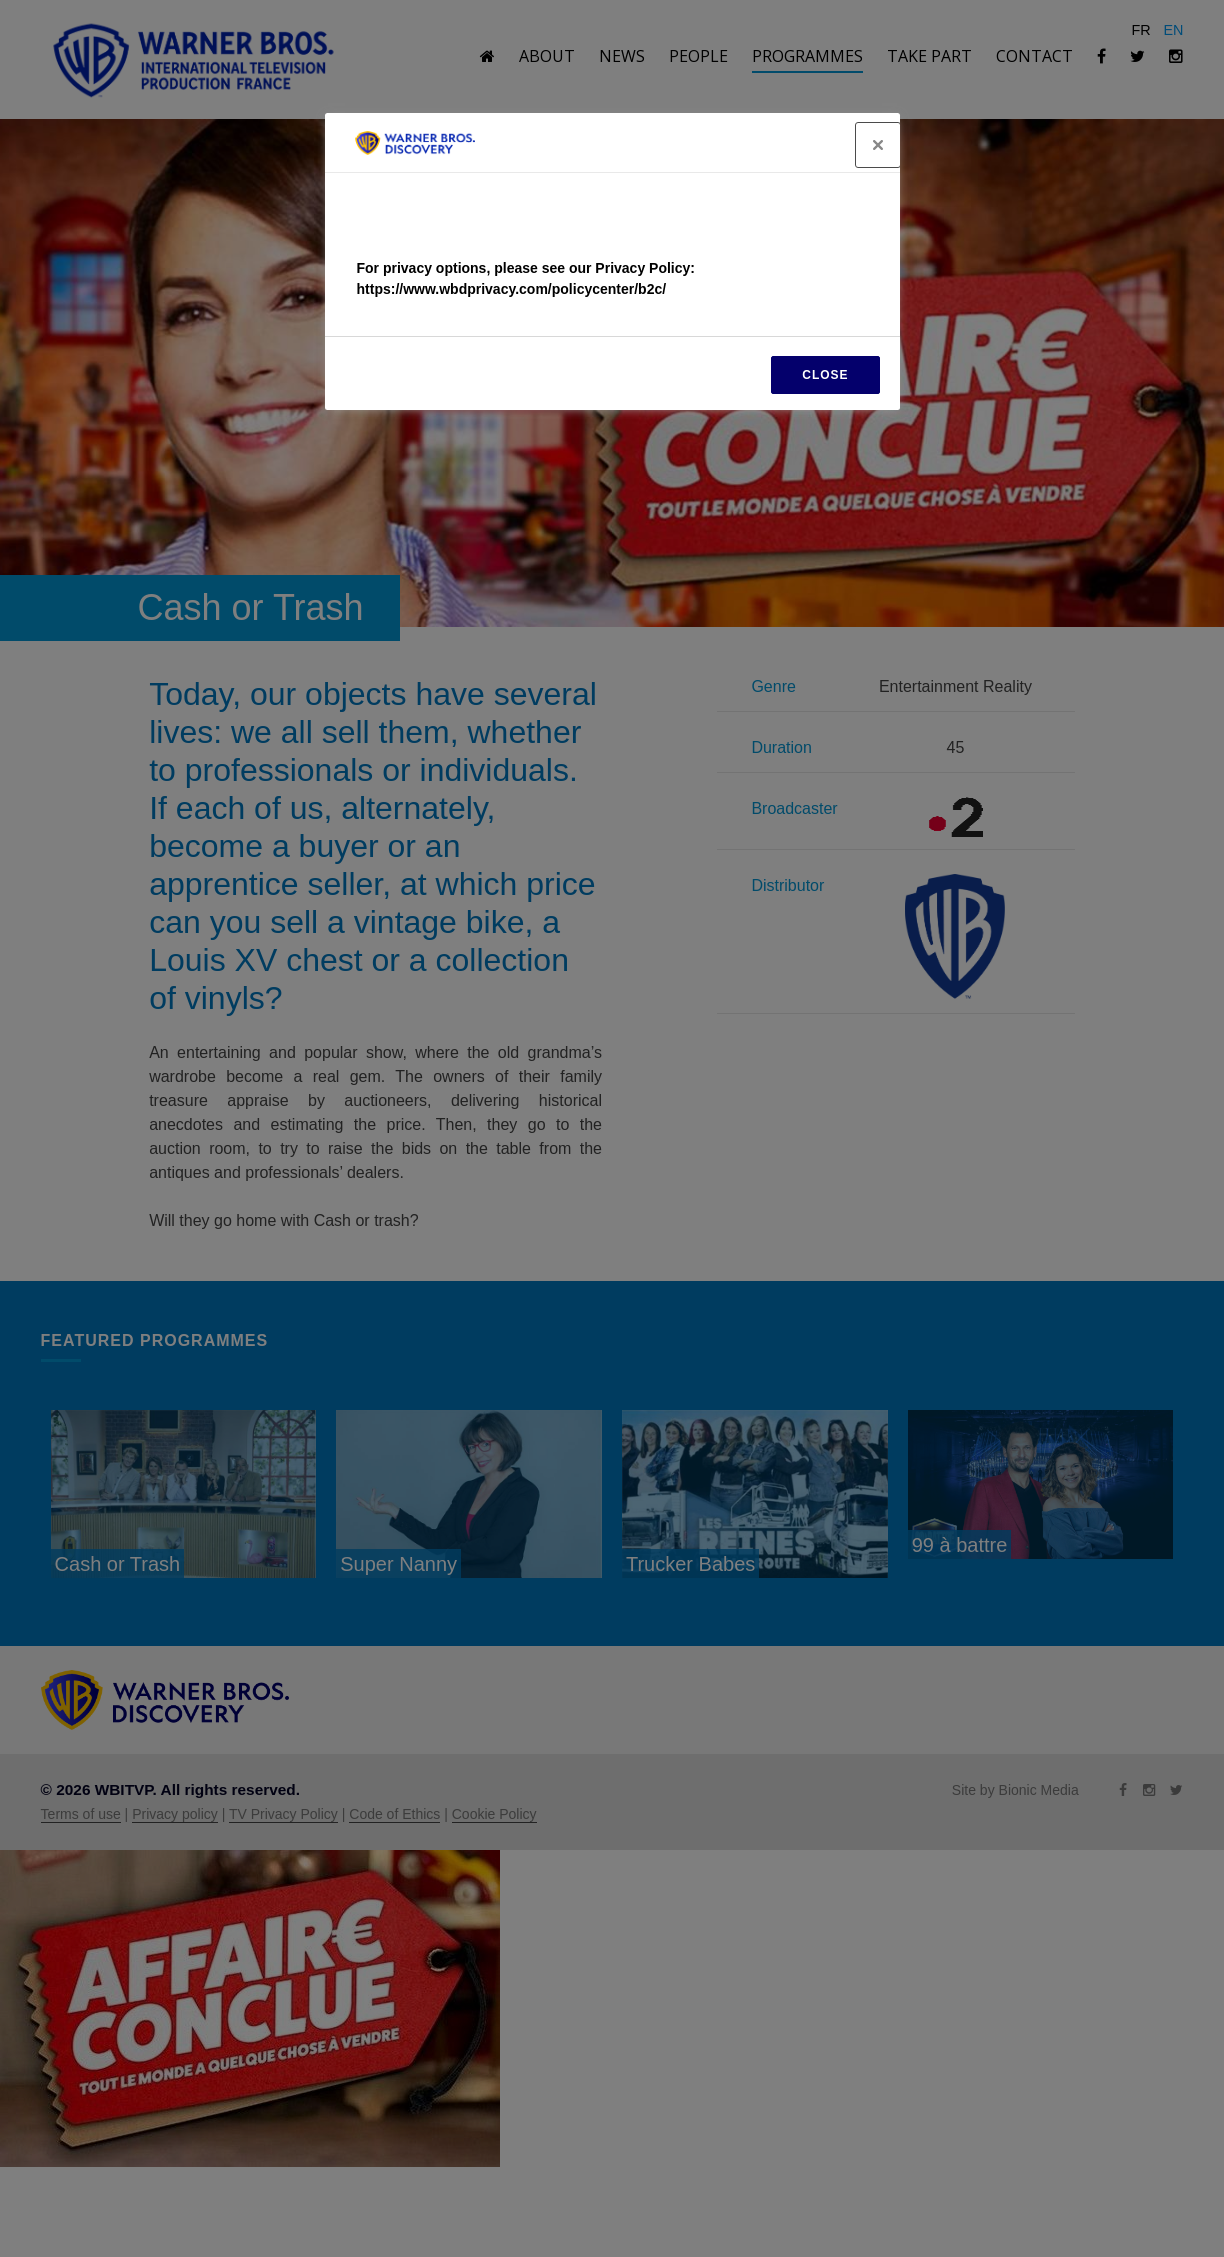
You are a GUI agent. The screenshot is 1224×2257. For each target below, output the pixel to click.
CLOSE (825, 375)
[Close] (878, 145)
